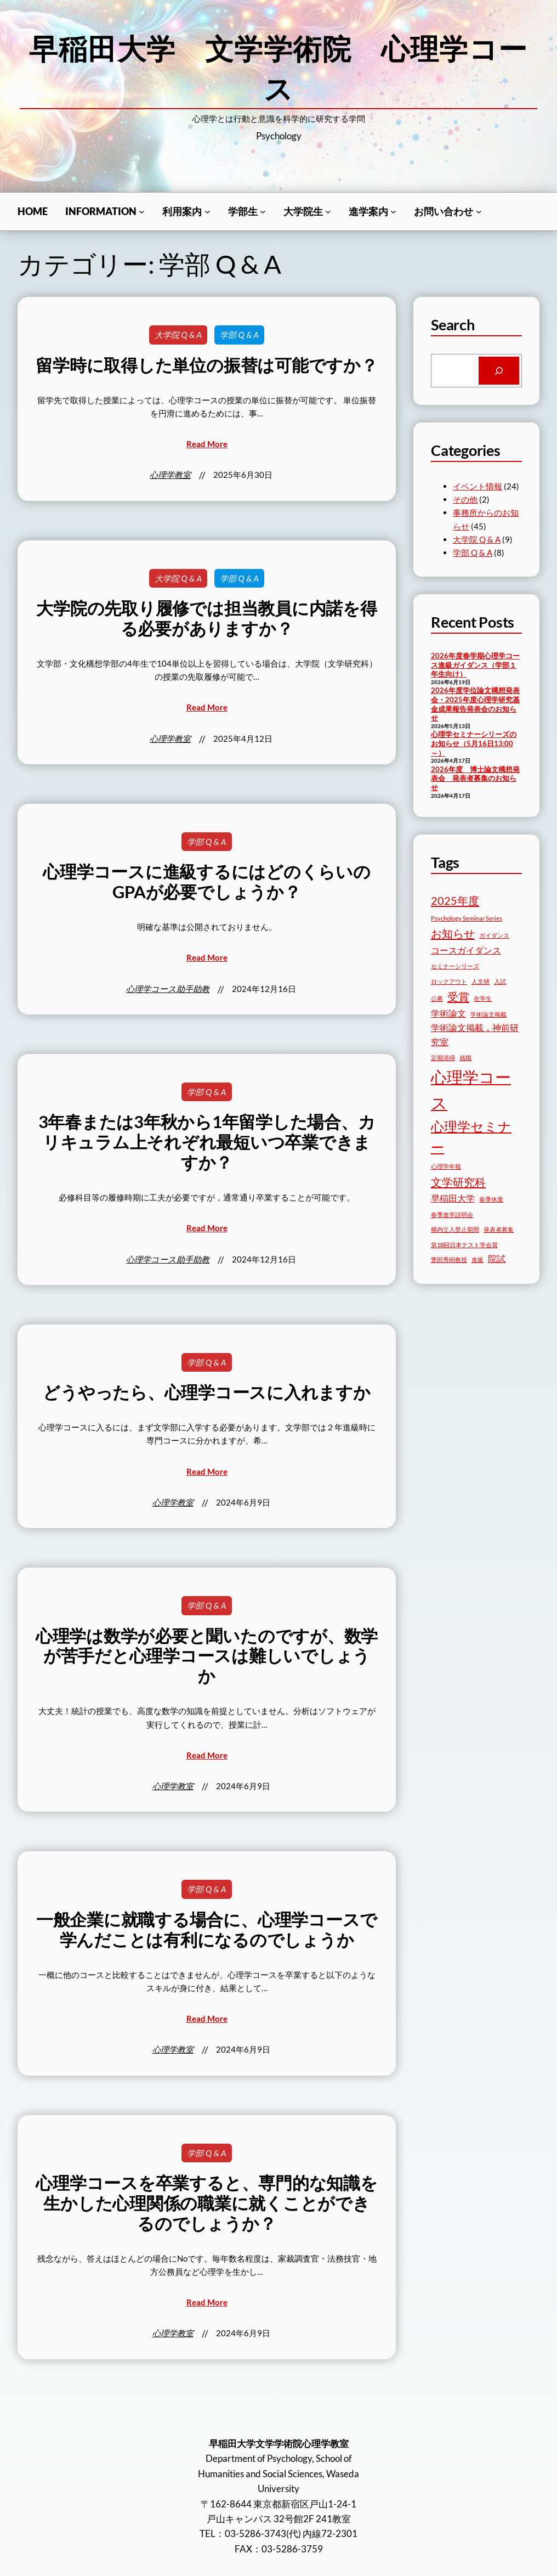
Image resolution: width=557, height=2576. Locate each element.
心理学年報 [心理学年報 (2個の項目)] (446, 1166)
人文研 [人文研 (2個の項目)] (480, 981)
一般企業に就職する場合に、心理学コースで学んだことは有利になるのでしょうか (206, 1930)
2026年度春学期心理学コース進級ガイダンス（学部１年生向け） (475, 664)
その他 (465, 499)
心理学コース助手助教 (167, 989)
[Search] (499, 371)
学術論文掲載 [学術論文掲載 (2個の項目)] (488, 1014)
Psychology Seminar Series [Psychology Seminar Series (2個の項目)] (466, 918)
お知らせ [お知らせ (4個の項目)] (453, 933)
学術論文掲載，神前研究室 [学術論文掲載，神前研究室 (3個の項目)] (475, 1034)
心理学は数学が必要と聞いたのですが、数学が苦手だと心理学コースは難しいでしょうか (207, 1656)
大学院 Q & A (178, 335)
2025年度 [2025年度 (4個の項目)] (455, 900)
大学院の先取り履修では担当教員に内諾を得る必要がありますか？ (206, 619)
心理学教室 (170, 475)
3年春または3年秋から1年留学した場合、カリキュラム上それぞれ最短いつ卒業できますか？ (207, 1142)
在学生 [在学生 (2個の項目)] (483, 998)
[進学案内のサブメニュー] (393, 211)
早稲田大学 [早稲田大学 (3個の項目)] (453, 1198)
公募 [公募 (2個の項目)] (437, 998)
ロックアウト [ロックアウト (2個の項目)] (449, 981)
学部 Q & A (239, 335)
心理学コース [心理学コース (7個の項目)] (471, 1089)
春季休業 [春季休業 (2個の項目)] (491, 1199)
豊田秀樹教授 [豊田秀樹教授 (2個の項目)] (449, 1259)
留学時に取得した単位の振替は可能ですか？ (206, 365)
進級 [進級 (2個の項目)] (477, 1259)
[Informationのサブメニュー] (142, 211)
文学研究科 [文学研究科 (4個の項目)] (458, 1181)
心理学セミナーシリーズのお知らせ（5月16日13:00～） (473, 743)
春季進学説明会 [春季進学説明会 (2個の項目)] (452, 1214)
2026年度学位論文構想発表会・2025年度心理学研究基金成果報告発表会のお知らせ (475, 704)
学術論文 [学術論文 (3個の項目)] (448, 1013)
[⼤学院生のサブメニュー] (328, 211)
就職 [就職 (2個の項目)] (465, 1057)
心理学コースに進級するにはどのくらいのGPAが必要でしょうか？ (206, 882)
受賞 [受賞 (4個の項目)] (458, 996)
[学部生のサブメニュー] (263, 211)
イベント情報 (477, 486)
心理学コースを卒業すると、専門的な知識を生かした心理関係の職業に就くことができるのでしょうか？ (206, 2203)
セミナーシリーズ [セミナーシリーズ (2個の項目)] (455, 965)
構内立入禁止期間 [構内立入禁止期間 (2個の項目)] (455, 1229)
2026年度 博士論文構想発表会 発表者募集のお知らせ (475, 778)
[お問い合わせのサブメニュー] (479, 211)
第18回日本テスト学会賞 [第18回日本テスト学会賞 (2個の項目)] (464, 1244)
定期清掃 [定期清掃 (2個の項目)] (443, 1057)
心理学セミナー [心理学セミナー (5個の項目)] (471, 1136)
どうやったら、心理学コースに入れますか (206, 1392)
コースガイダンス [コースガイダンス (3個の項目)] (466, 950)
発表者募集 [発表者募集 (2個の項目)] (499, 1229)
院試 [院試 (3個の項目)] (496, 1258)
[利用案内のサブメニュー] (207, 211)
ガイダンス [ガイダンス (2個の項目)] (494, 935)
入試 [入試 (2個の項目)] (500, 981)
